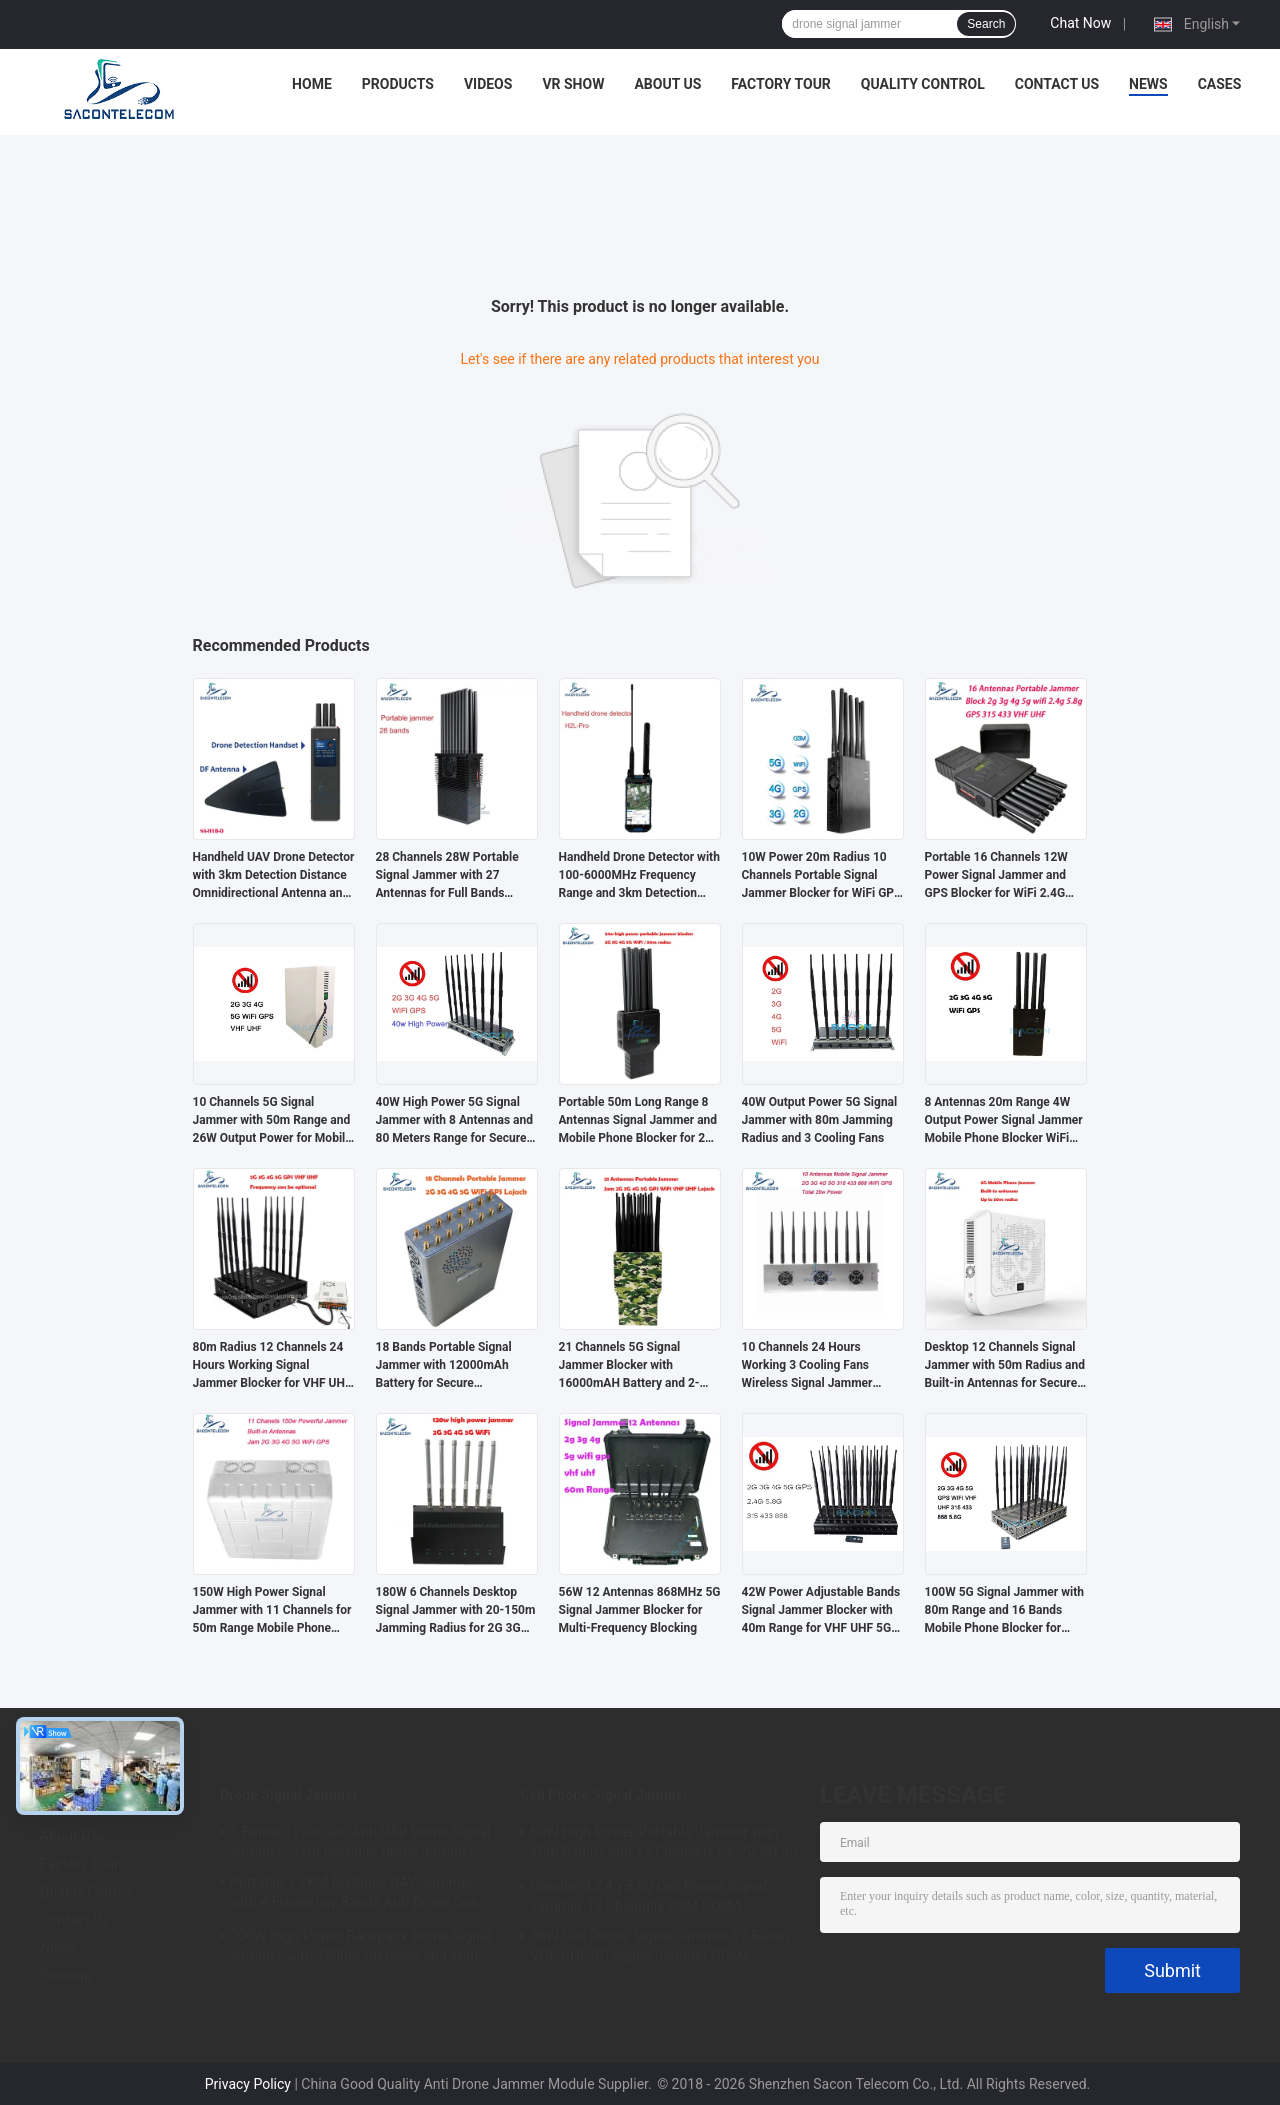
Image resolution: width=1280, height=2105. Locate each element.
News (1148, 84)
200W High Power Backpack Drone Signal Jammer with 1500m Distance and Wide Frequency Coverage (360, 1949)
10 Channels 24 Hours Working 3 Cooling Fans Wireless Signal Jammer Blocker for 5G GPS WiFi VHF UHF (820, 1366)
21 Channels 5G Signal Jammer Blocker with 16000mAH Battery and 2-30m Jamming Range (629, 1366)
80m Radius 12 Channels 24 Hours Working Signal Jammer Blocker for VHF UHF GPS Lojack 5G (272, 1366)
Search (986, 24)
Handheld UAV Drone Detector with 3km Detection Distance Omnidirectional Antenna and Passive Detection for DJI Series (274, 876)
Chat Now (1080, 23)
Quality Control (923, 84)
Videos (488, 84)
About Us (667, 84)
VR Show (573, 84)
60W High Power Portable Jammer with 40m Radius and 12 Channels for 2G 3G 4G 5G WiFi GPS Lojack (664, 1845)
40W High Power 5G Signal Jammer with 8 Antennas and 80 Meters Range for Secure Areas (454, 1121)
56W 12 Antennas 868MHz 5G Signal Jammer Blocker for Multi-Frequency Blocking (640, 1610)
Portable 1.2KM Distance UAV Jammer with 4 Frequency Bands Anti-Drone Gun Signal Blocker (354, 1895)
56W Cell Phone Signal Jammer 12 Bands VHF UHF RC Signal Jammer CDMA (660, 1946)
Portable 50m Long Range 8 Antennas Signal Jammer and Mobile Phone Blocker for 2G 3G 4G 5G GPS (638, 1121)
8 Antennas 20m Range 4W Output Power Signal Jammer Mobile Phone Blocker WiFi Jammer (1004, 1121)
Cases (1220, 84)
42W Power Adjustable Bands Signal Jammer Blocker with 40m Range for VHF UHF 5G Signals (821, 1611)
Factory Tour (781, 84)
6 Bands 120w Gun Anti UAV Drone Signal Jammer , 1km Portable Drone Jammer (360, 1842)
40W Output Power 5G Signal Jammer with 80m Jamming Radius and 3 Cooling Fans (820, 1120)
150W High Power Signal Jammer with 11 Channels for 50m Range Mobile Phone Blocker (272, 1611)
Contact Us (1057, 84)
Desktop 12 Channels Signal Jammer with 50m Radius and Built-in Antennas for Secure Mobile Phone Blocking (1005, 1366)
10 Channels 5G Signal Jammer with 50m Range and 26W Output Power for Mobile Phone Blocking (272, 1121)
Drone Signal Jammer (289, 1795)
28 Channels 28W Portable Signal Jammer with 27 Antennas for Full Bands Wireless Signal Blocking (447, 876)
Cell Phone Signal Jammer (604, 1795)
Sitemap (66, 1976)
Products (398, 84)
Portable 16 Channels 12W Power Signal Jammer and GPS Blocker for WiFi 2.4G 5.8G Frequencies (996, 876)
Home (312, 84)
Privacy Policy (248, 2084)
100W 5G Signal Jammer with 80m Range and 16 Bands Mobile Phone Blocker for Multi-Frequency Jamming (1004, 1611)
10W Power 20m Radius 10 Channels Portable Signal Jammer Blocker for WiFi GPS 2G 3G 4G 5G (822, 876)
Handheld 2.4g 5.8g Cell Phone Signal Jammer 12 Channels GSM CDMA (648, 1896)
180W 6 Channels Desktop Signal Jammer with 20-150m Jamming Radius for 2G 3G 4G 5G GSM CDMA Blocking (456, 1611)
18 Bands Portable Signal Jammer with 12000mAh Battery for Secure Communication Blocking (444, 1366)
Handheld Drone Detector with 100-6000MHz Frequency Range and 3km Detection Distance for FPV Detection (639, 876)
